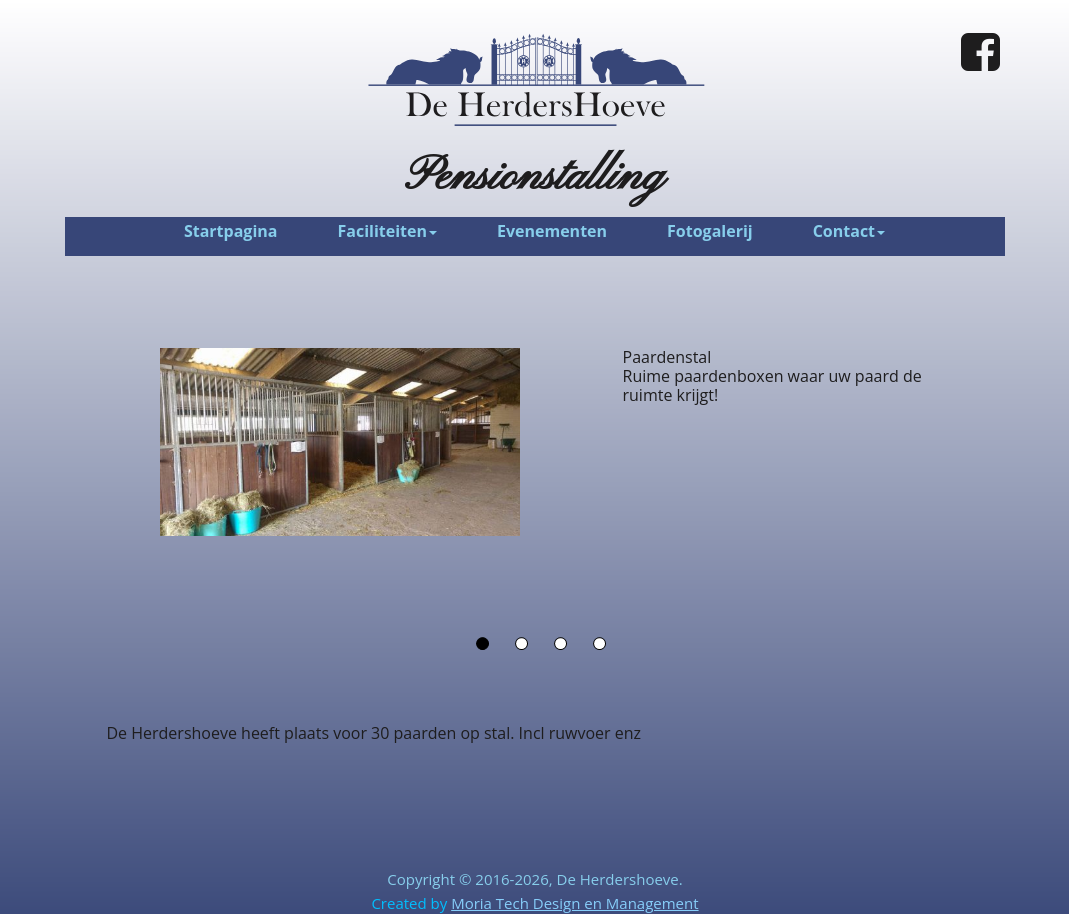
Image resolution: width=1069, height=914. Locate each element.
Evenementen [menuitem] (552, 231)
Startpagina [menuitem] (231, 231)
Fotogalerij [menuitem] (710, 231)
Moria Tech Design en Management (574, 903)
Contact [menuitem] (849, 231)
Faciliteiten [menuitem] (387, 231)
